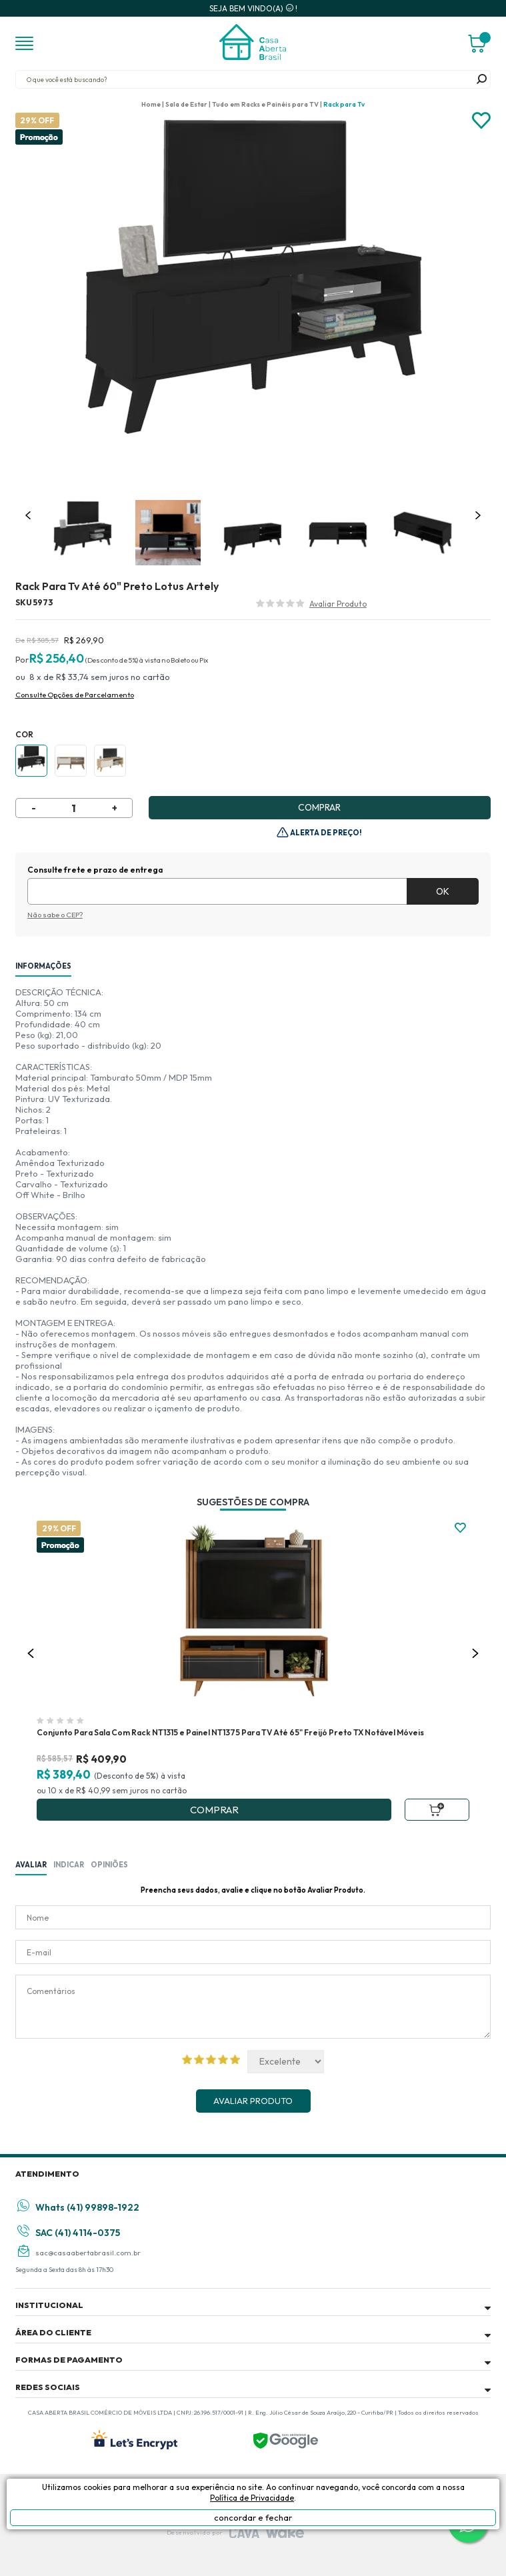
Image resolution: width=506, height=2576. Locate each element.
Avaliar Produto (253, 2100)
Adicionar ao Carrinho (437, 1809)
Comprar (319, 807)
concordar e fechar (253, 2517)
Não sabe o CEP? (55, 914)
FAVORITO (460, 1528)
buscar (481, 79)
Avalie (338, 605)
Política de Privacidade (252, 2498)
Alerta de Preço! (325, 832)
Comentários (253, 2007)
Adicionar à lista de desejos (481, 121)
